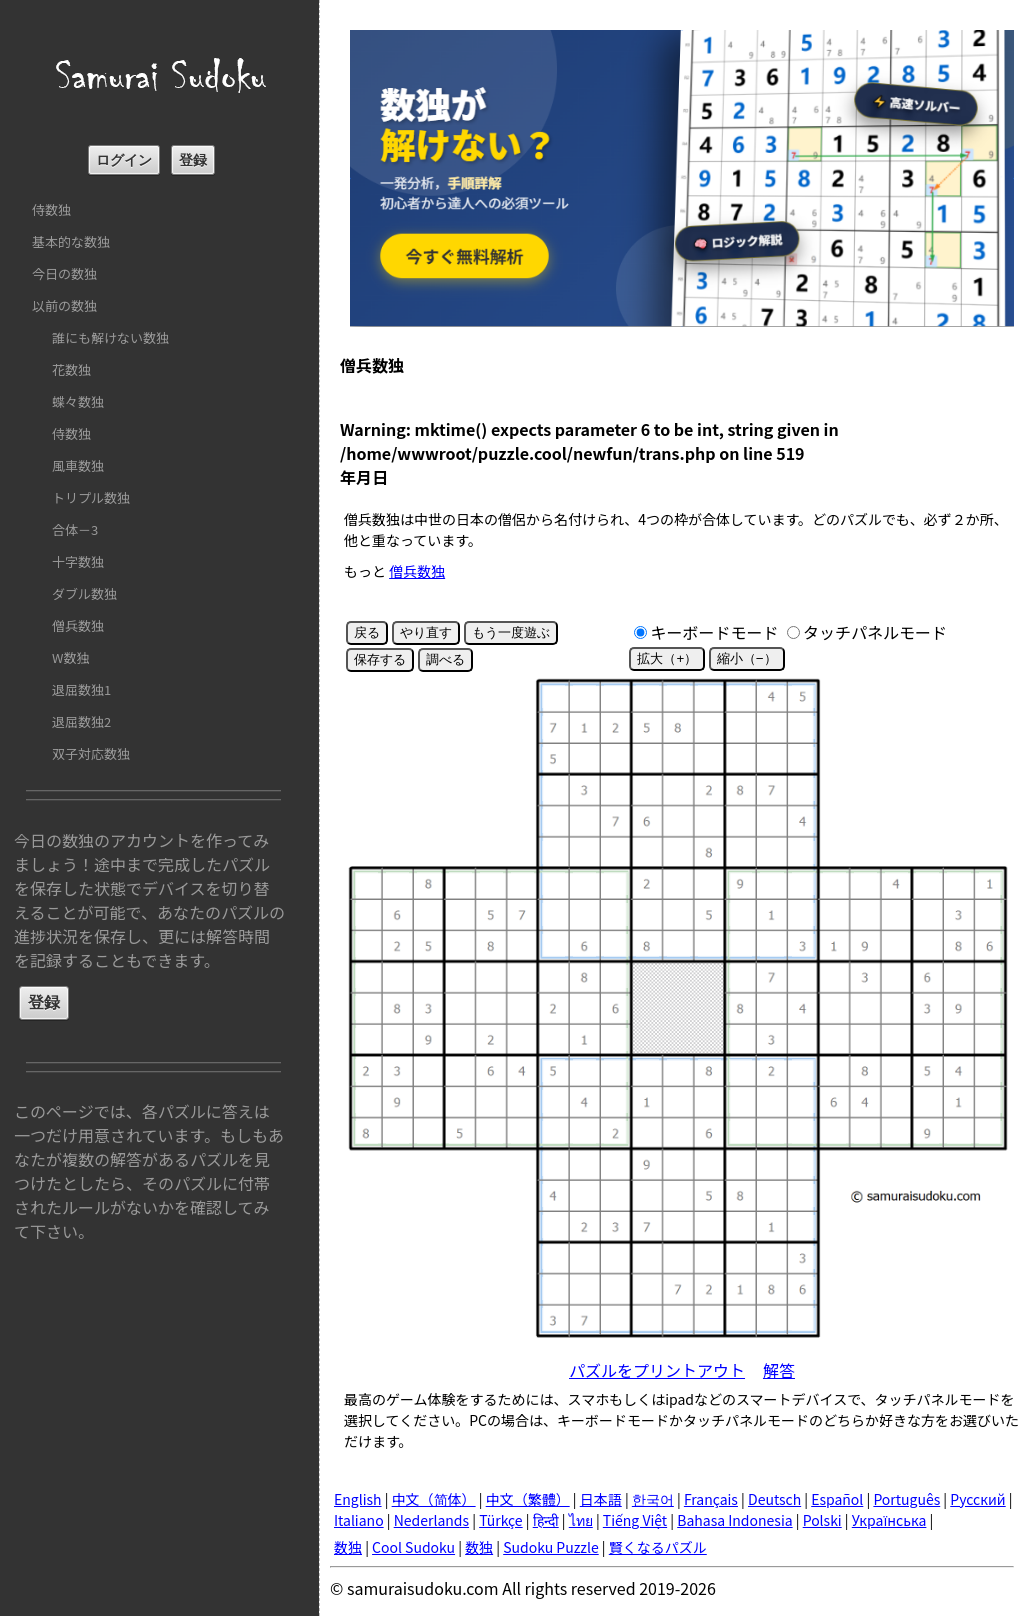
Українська (889, 1520)
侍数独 (51, 209)
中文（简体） (434, 1499)
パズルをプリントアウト (657, 1370)
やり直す (426, 632)
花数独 (71, 369)
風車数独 (78, 465)
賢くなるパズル (658, 1547)
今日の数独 (64, 273)
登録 (193, 160)
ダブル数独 (84, 593)
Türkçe (501, 1520)
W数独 (70, 657)
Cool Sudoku (413, 1547)
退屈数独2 (81, 721)
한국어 (653, 1499)
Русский (977, 1499)
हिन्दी (546, 1520)
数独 (348, 1547)
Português (906, 1499)
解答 (779, 1370)
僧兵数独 (78, 625)
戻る (367, 632)
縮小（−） (747, 658)
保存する (380, 659)
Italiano (359, 1520)
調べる (445, 659)
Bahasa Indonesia (734, 1520)
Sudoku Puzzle (551, 1547)
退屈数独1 (81, 689)
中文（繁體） (528, 1499)
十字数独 (78, 561)
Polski (822, 1520)
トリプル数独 (91, 497)
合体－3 (75, 529)
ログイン (124, 160)
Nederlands (431, 1520)
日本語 (601, 1499)
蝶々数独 (78, 401)
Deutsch (774, 1499)
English (358, 1499)
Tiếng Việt (635, 1520)
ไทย (581, 1520)
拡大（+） (667, 658)
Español (837, 1499)
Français (711, 1499)
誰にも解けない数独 (110, 337)
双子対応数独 (91, 753)
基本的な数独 (71, 241)
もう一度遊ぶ (511, 632)
